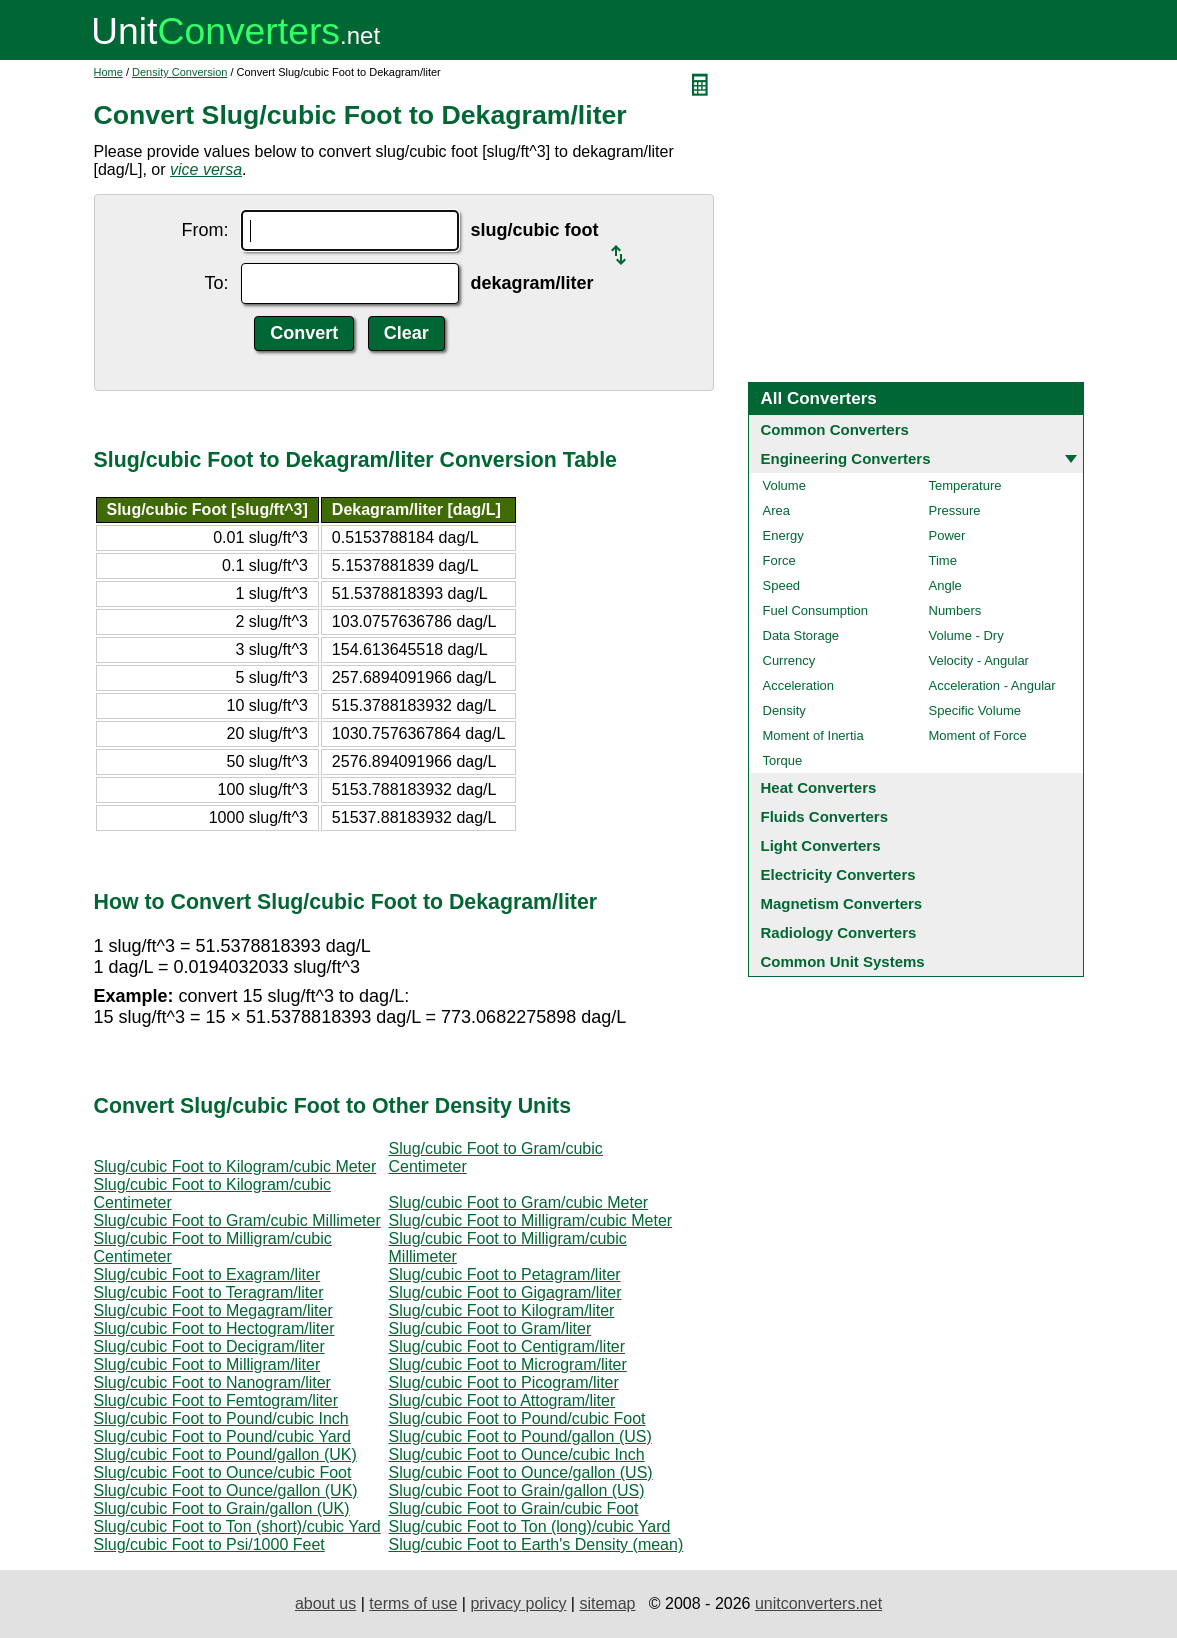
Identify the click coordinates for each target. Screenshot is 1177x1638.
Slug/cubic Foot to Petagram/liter (505, 1274)
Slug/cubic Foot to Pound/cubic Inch (221, 1418)
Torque (783, 760)
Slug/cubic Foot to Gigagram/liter (505, 1292)
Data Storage (801, 635)
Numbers (955, 610)
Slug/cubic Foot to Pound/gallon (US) (520, 1436)
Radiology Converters (839, 932)
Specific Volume (975, 710)
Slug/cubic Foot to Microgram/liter (508, 1364)
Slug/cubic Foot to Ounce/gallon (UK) (226, 1490)
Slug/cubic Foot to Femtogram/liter (216, 1400)
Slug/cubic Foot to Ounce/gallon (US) (521, 1472)
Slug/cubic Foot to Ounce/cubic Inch (517, 1454)
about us (325, 1603)
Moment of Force (978, 735)
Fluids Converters (825, 816)
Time (943, 560)
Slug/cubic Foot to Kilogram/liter (502, 1310)
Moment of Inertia (813, 735)
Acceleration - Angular (992, 685)
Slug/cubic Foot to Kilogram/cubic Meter (235, 1166)
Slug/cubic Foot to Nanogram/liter (212, 1382)
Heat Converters (819, 787)
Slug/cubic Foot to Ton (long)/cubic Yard (530, 1526)
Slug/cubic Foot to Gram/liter (490, 1328)
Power (947, 535)
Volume (784, 485)
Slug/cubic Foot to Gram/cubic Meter (519, 1202)
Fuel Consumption (816, 610)
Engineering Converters (846, 458)
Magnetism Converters (842, 903)
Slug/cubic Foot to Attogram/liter (502, 1400)
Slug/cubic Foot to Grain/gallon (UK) (222, 1508)
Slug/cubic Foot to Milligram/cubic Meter (531, 1220)
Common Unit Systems (843, 961)
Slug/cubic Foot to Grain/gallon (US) (517, 1490)
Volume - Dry (966, 635)
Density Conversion (179, 72)
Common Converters (835, 429)
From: (205, 230)
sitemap (607, 1603)
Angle (945, 585)
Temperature (965, 485)
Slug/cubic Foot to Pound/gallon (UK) (225, 1454)
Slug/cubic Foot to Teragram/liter (209, 1292)
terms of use (413, 1603)
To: (216, 283)
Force (779, 560)
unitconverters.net (818, 1603)
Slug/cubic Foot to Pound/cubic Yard (222, 1436)
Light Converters (821, 845)
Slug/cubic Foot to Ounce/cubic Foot (223, 1472)
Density (784, 710)
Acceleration (799, 685)
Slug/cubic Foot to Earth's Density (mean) (536, 1544)
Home (108, 72)
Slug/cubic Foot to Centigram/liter (507, 1346)
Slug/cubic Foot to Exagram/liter (207, 1274)
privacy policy (518, 1603)
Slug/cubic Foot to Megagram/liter (213, 1310)
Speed (782, 585)
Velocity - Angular (979, 660)
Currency (789, 660)
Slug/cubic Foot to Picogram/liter (504, 1382)
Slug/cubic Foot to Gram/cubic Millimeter (237, 1220)
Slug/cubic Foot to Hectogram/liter (214, 1328)
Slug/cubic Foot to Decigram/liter (209, 1346)
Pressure (955, 510)
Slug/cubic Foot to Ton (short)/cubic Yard (237, 1526)
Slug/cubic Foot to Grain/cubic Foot (514, 1508)
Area (776, 510)
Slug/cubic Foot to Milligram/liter (207, 1364)
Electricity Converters (838, 874)
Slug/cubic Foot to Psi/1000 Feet (209, 1544)
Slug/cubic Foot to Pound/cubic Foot (517, 1418)
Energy (783, 535)
